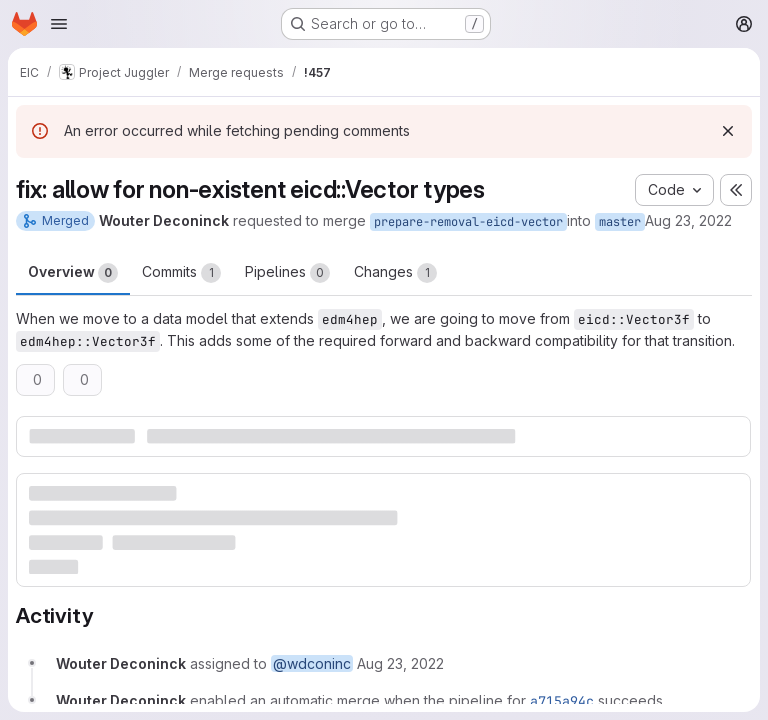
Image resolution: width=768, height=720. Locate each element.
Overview (73, 273)
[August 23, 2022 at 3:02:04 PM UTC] (400, 663)
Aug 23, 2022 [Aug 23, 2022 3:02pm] (688, 220)
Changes (395, 273)
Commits (181, 273)
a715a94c (562, 701)
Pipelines (287, 273)
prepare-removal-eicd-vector (468, 222)
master (620, 222)
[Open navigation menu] (59, 24)
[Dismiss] (728, 131)
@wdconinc (312, 663)
